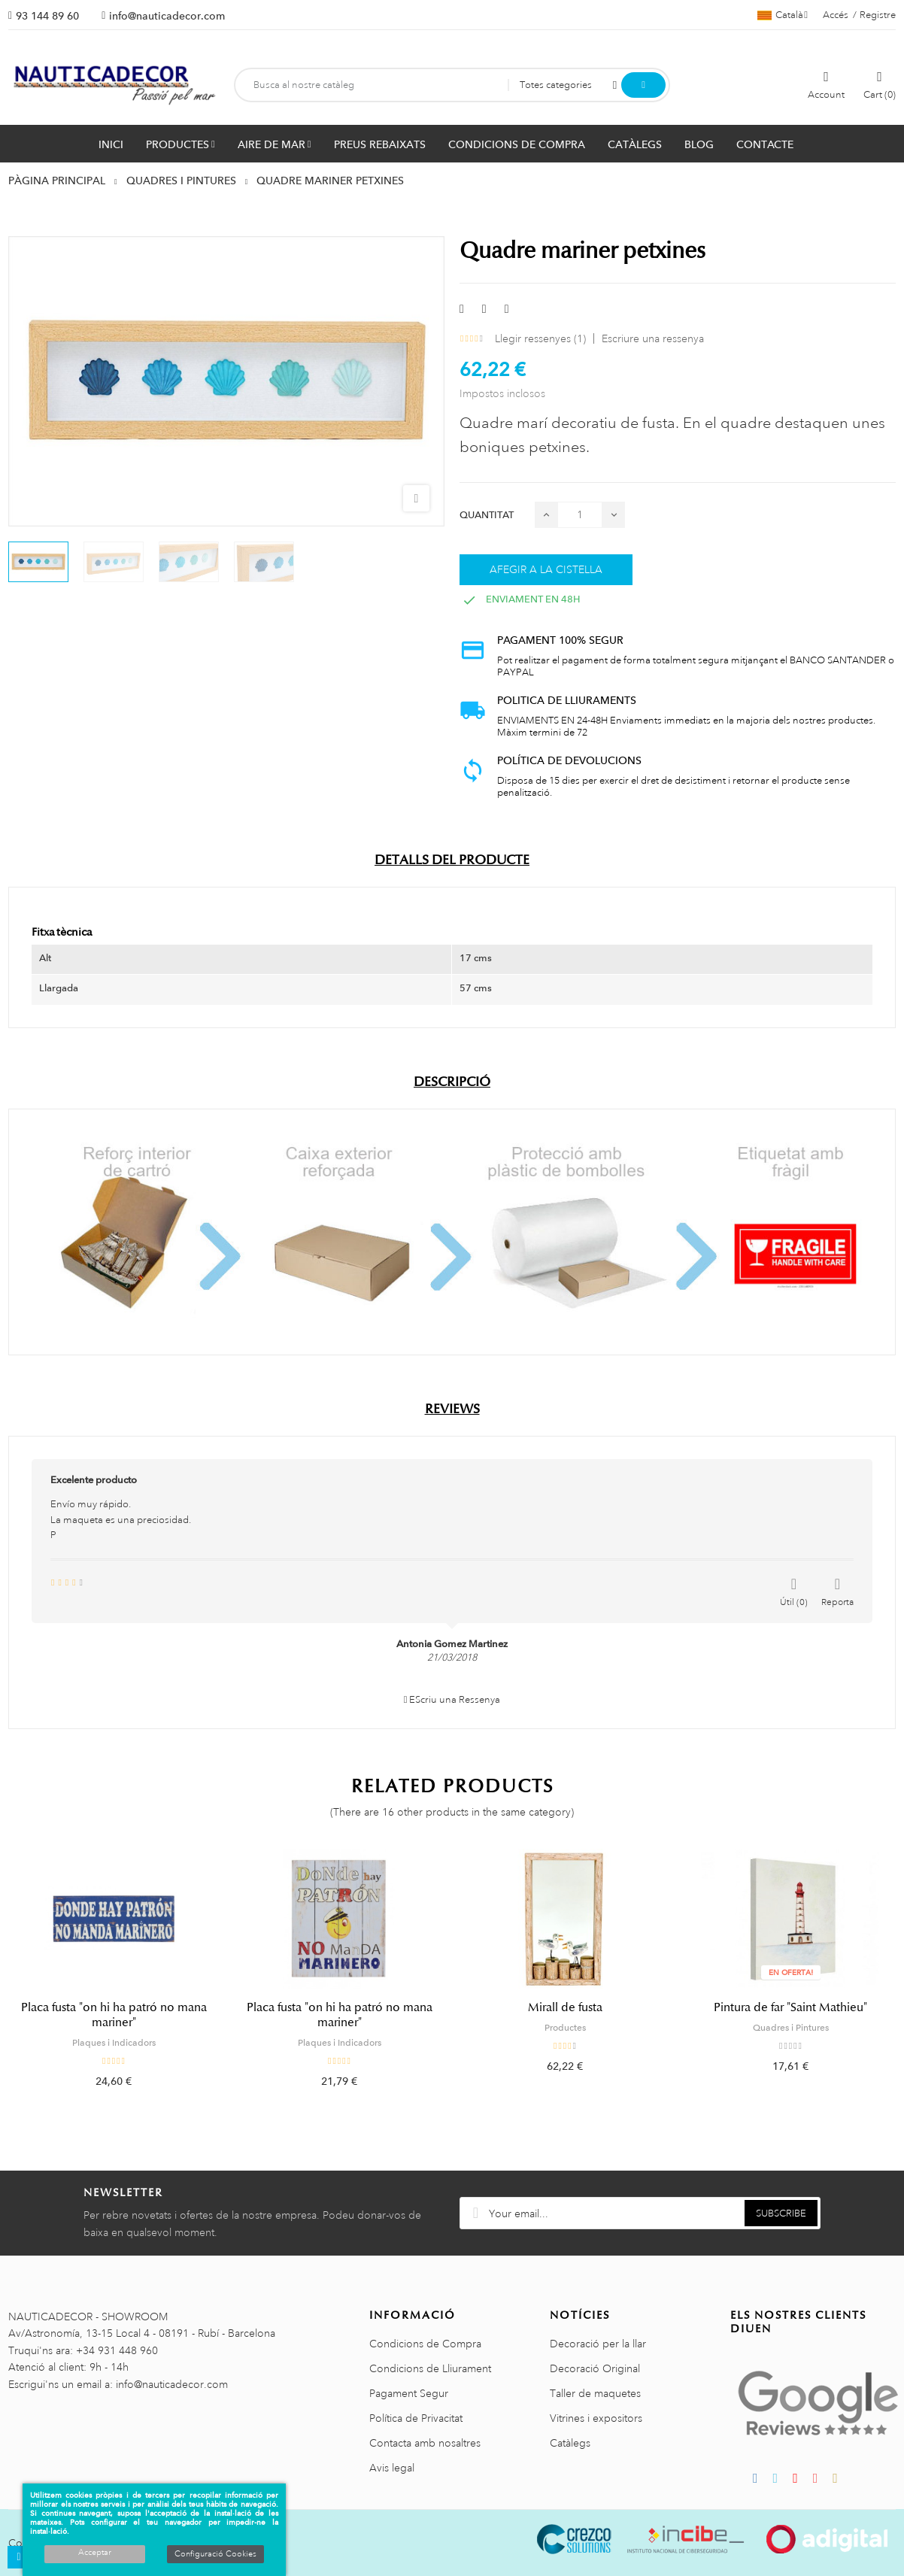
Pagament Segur (408, 2393)
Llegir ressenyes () (540, 338)
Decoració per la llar (598, 2343)
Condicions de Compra (425, 2343)
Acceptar (94, 2552)
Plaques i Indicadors (114, 2042)
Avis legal (391, 2467)
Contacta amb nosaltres (425, 2443)
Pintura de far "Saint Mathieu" (790, 2007)
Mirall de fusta (565, 2007)
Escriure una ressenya (653, 338)
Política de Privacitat (416, 2418)
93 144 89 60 (47, 16)
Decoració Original (595, 2368)
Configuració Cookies (215, 2554)
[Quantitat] (579, 515)
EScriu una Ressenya (452, 1700)
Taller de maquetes (595, 2393)
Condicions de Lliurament (430, 2368)
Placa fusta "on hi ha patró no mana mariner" (114, 2015)
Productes (565, 2027)
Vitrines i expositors (596, 2418)
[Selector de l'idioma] (782, 15)
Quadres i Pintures (791, 2027)
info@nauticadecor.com (167, 16)
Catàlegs (570, 2443)
